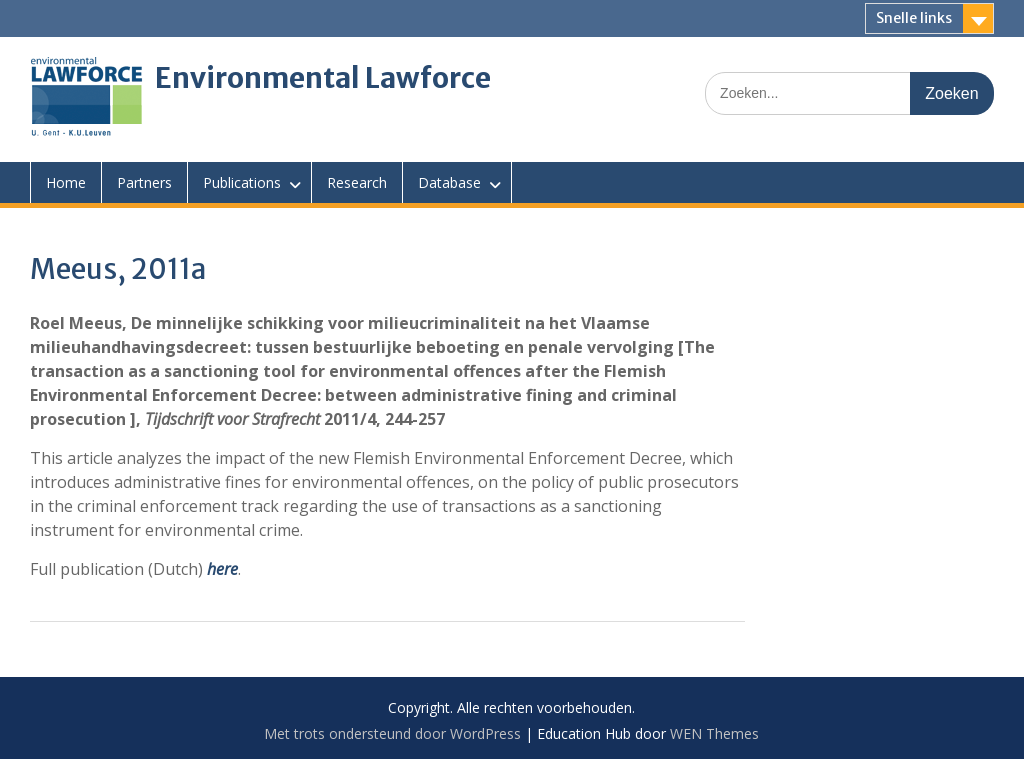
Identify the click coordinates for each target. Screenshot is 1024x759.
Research (357, 182)
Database (449, 182)
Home (66, 182)
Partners (144, 182)
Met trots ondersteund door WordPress (392, 733)
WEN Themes (714, 733)
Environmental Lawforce (323, 78)
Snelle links (914, 18)
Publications (242, 182)
